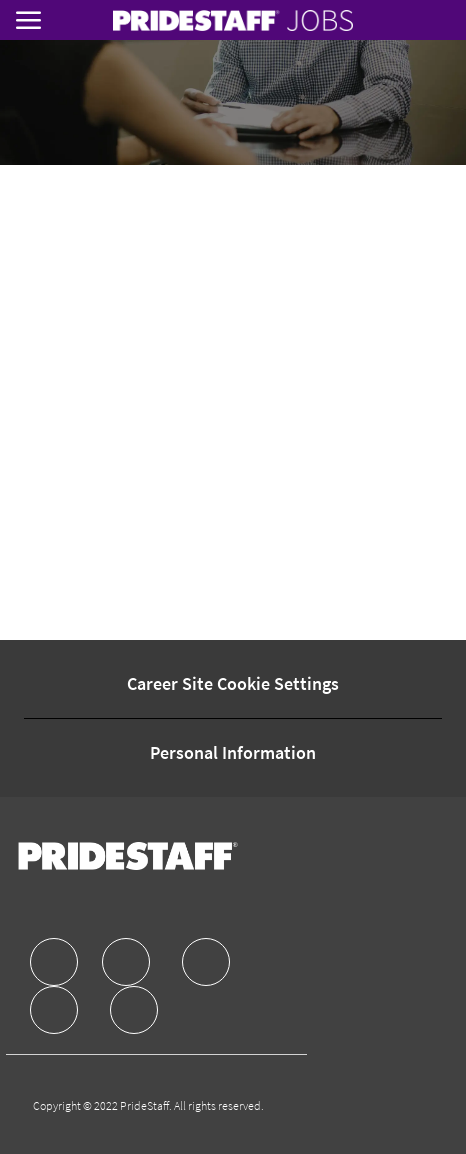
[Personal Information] (233, 753)
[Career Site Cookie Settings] (233, 684)
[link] (233, 20)
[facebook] (54, 962)
